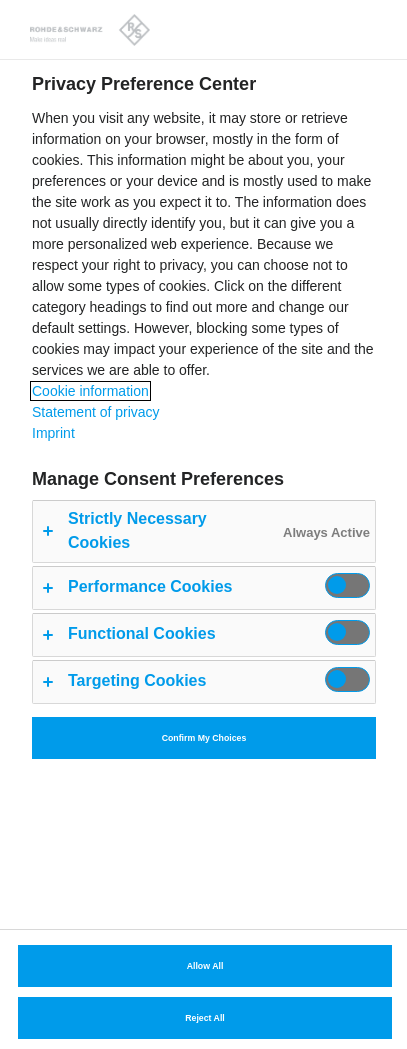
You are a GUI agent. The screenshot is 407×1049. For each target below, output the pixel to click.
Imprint (53, 433)
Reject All (205, 1018)
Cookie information (90, 391)
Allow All (205, 966)
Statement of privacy (96, 412)
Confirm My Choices (204, 738)
